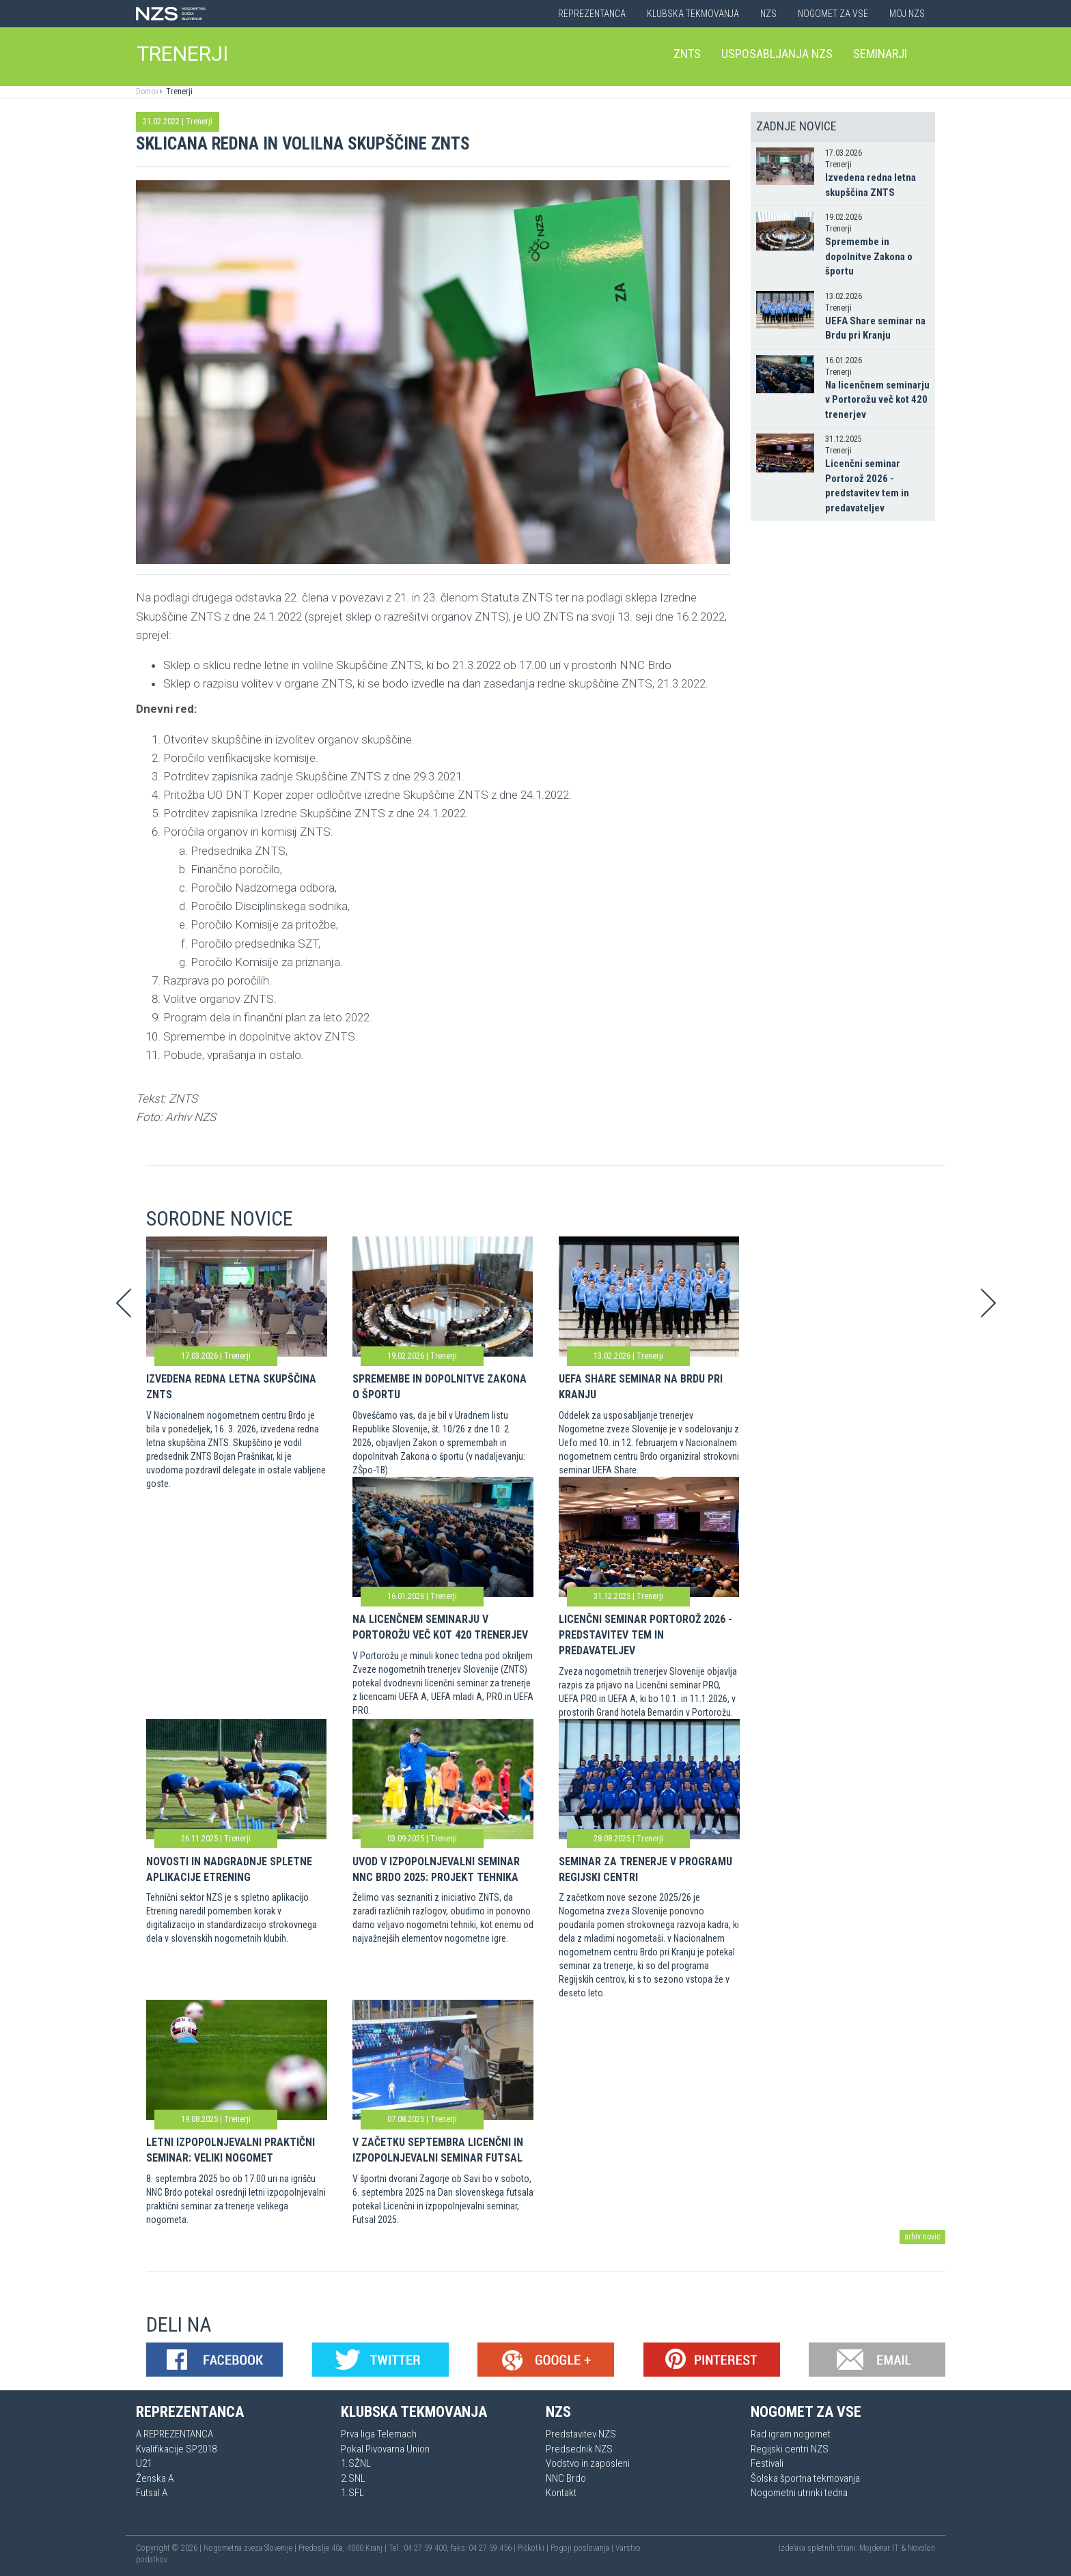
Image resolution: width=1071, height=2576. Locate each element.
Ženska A (154, 2478)
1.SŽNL (356, 2463)
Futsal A (151, 2493)
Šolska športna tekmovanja (805, 2478)
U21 (144, 2463)
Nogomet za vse (833, 13)
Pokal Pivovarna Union (385, 2449)
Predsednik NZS (579, 2449)
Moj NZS (907, 13)
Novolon (921, 2548)
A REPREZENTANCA (174, 2434)
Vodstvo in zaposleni (588, 2463)
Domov (147, 91)
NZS (768, 13)
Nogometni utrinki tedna (799, 2493)
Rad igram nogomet (791, 2434)
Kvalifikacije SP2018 (176, 2449)
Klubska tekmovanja (693, 13)
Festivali (767, 2463)
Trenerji (178, 91)
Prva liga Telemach (379, 2434)
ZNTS (687, 53)
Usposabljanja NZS (777, 53)
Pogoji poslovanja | (583, 2548)
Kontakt (561, 2493)
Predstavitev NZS (581, 2434)
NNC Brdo (566, 2478)
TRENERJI (182, 54)
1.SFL (352, 2493)
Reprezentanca (592, 13)
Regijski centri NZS (790, 2449)
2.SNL (353, 2478)
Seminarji (880, 53)
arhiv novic (922, 2236)
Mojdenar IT (879, 2548)
